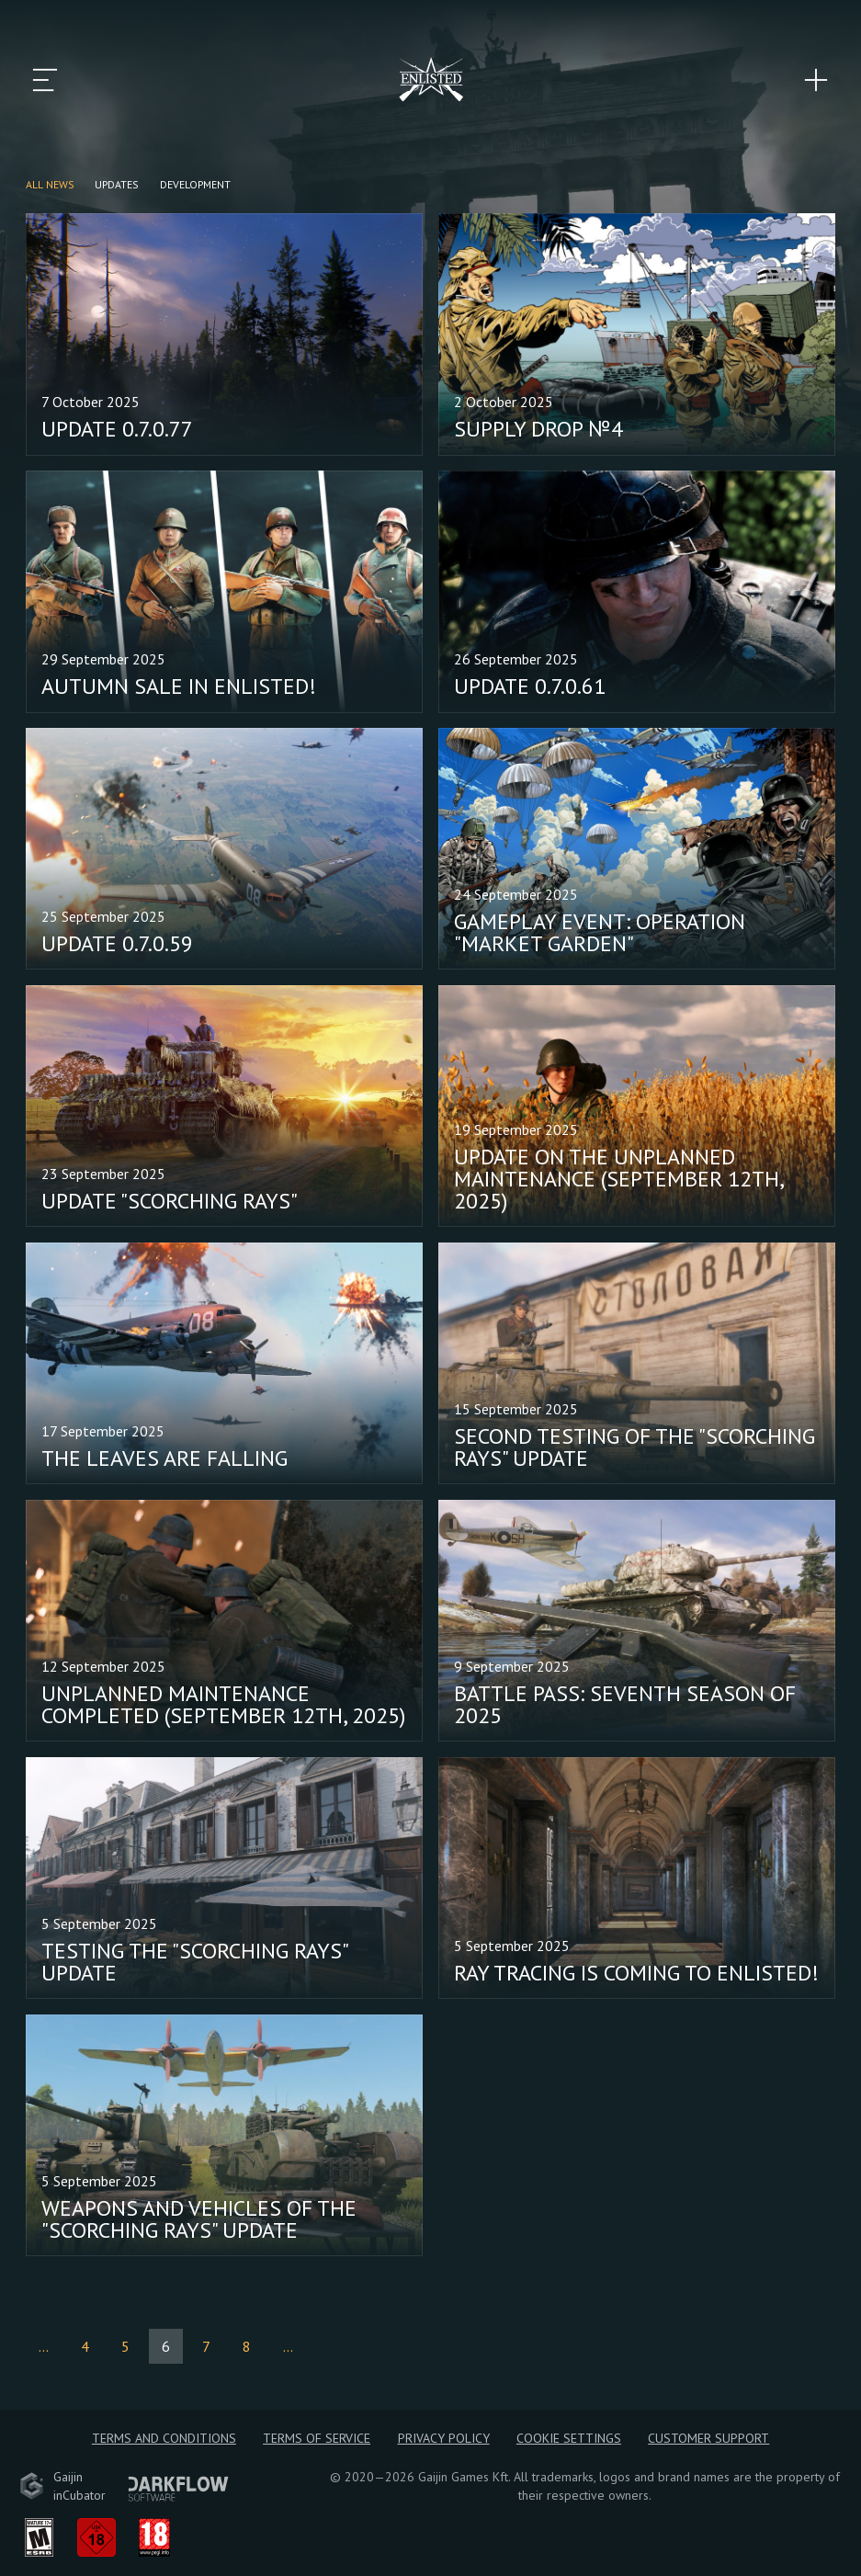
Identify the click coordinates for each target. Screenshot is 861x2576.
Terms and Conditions (164, 2438)
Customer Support (708, 2438)
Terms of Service (316, 2438)
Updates (117, 184)
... (44, 2346)
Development (195, 184)
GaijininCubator (62, 2485)
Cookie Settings (568, 2438)
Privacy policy (444, 2438)
